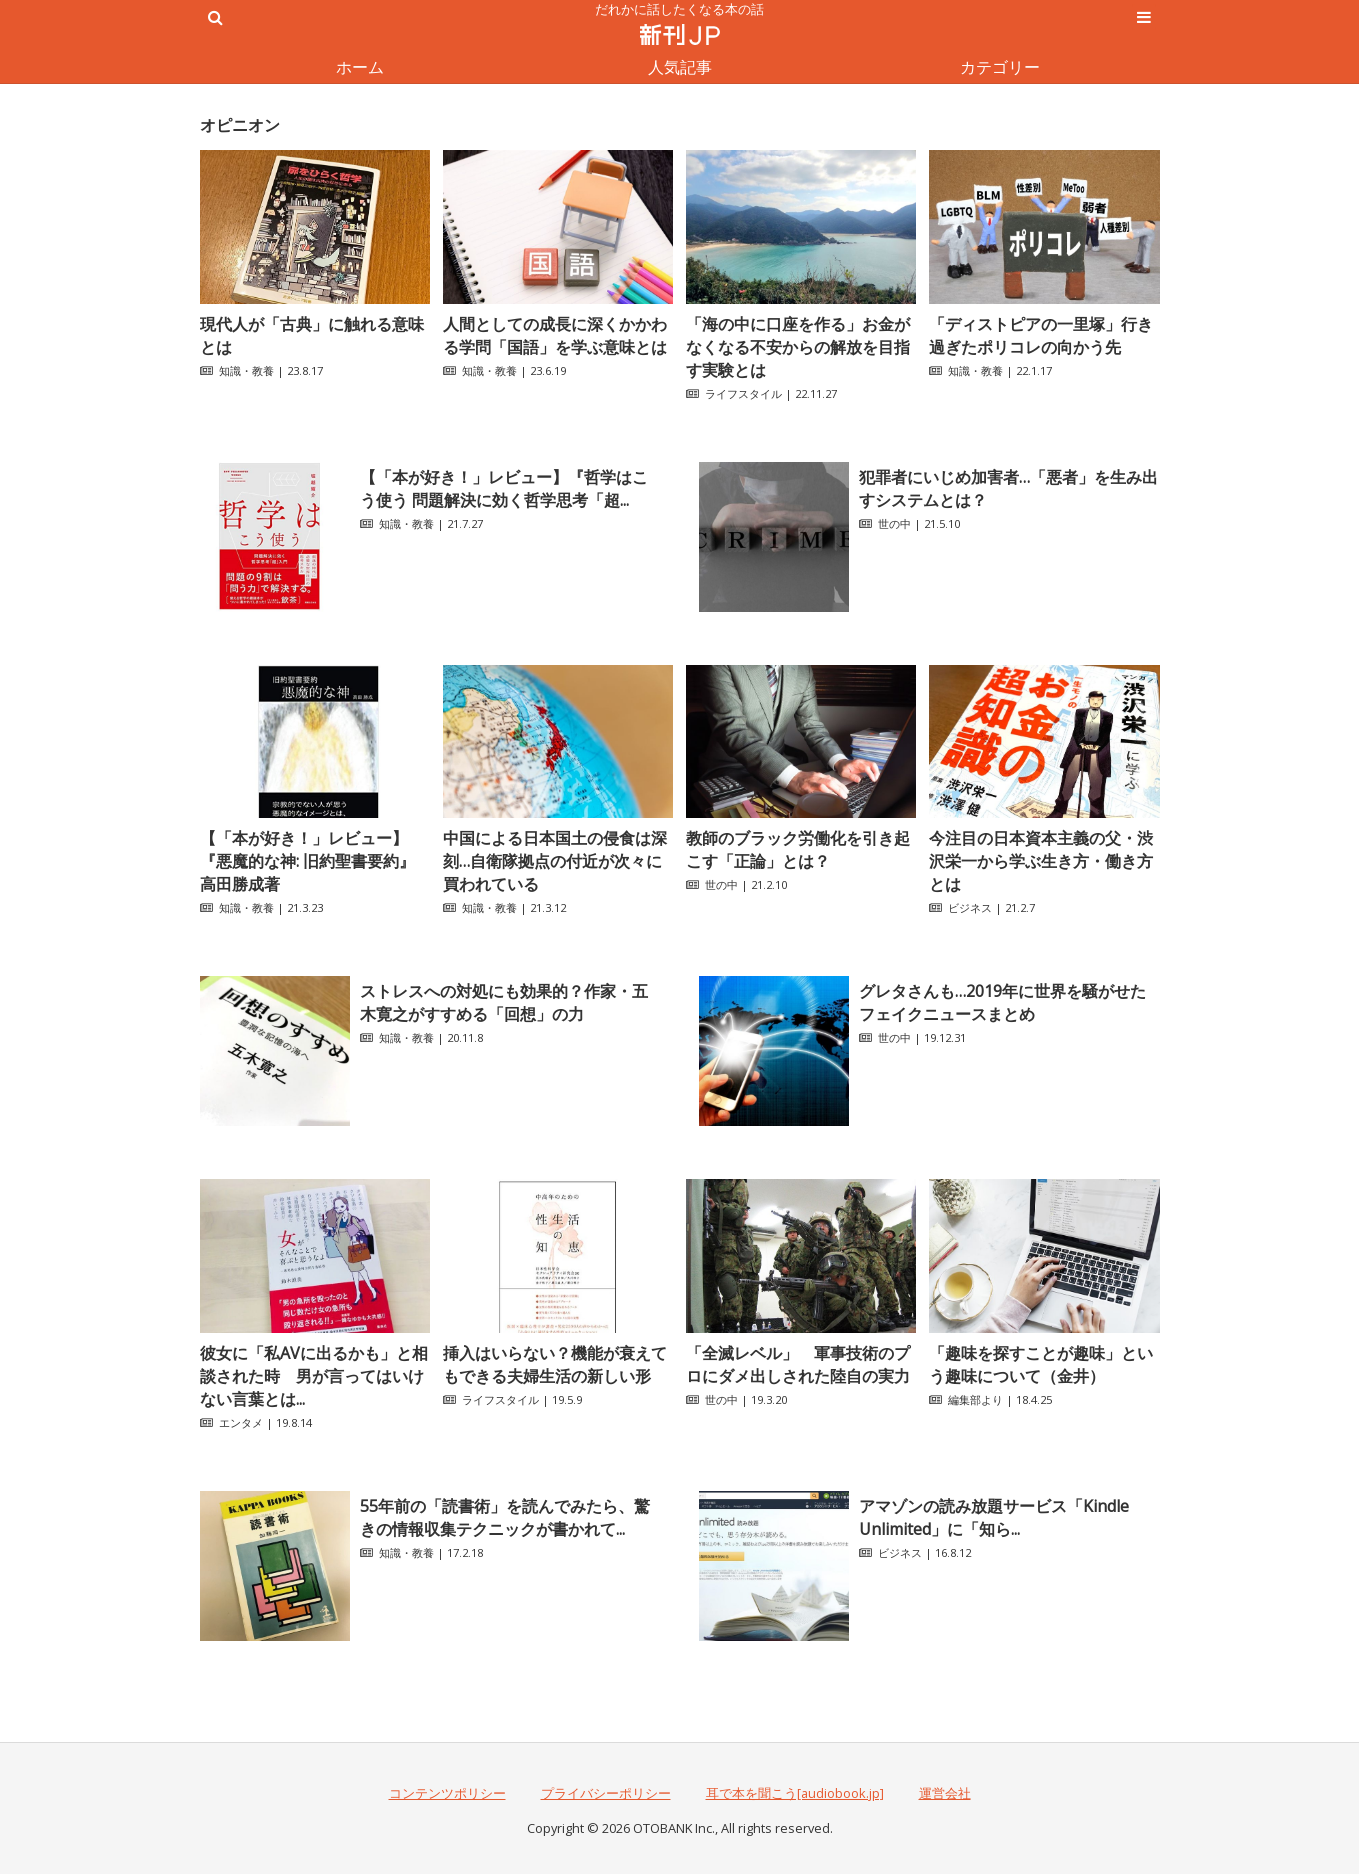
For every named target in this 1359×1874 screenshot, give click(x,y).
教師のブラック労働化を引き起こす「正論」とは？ (798, 849)
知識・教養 (246, 370)
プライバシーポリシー (606, 1793)
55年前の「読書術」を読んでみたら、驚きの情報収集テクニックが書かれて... (505, 1517)
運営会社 (945, 1793)
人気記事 (680, 67)
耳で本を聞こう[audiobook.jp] (795, 1793)
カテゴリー (1000, 67)
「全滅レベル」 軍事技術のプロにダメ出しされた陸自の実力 (798, 1364)
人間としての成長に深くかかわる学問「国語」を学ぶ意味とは (555, 335)
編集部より (975, 1399)
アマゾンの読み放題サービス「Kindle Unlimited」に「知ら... (994, 1517)
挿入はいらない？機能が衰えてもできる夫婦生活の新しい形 (555, 1364)
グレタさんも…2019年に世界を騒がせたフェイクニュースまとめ (1002, 1002)
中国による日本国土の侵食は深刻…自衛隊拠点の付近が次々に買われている (555, 861)
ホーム (360, 67)
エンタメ (241, 1422)
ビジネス (970, 907)
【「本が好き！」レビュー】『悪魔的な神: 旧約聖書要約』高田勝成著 (307, 861)
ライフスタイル (743, 393)
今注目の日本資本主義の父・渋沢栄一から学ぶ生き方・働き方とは (1041, 861)
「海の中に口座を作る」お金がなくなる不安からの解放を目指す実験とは (798, 347)
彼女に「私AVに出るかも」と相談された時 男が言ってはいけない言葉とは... (314, 1376)
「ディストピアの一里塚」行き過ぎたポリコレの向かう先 (1041, 335)
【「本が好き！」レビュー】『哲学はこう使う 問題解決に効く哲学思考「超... (504, 488)
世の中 (894, 523)
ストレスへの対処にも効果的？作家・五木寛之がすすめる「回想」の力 (504, 1002)
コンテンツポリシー (447, 1793)
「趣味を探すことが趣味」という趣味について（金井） (1041, 1364)
